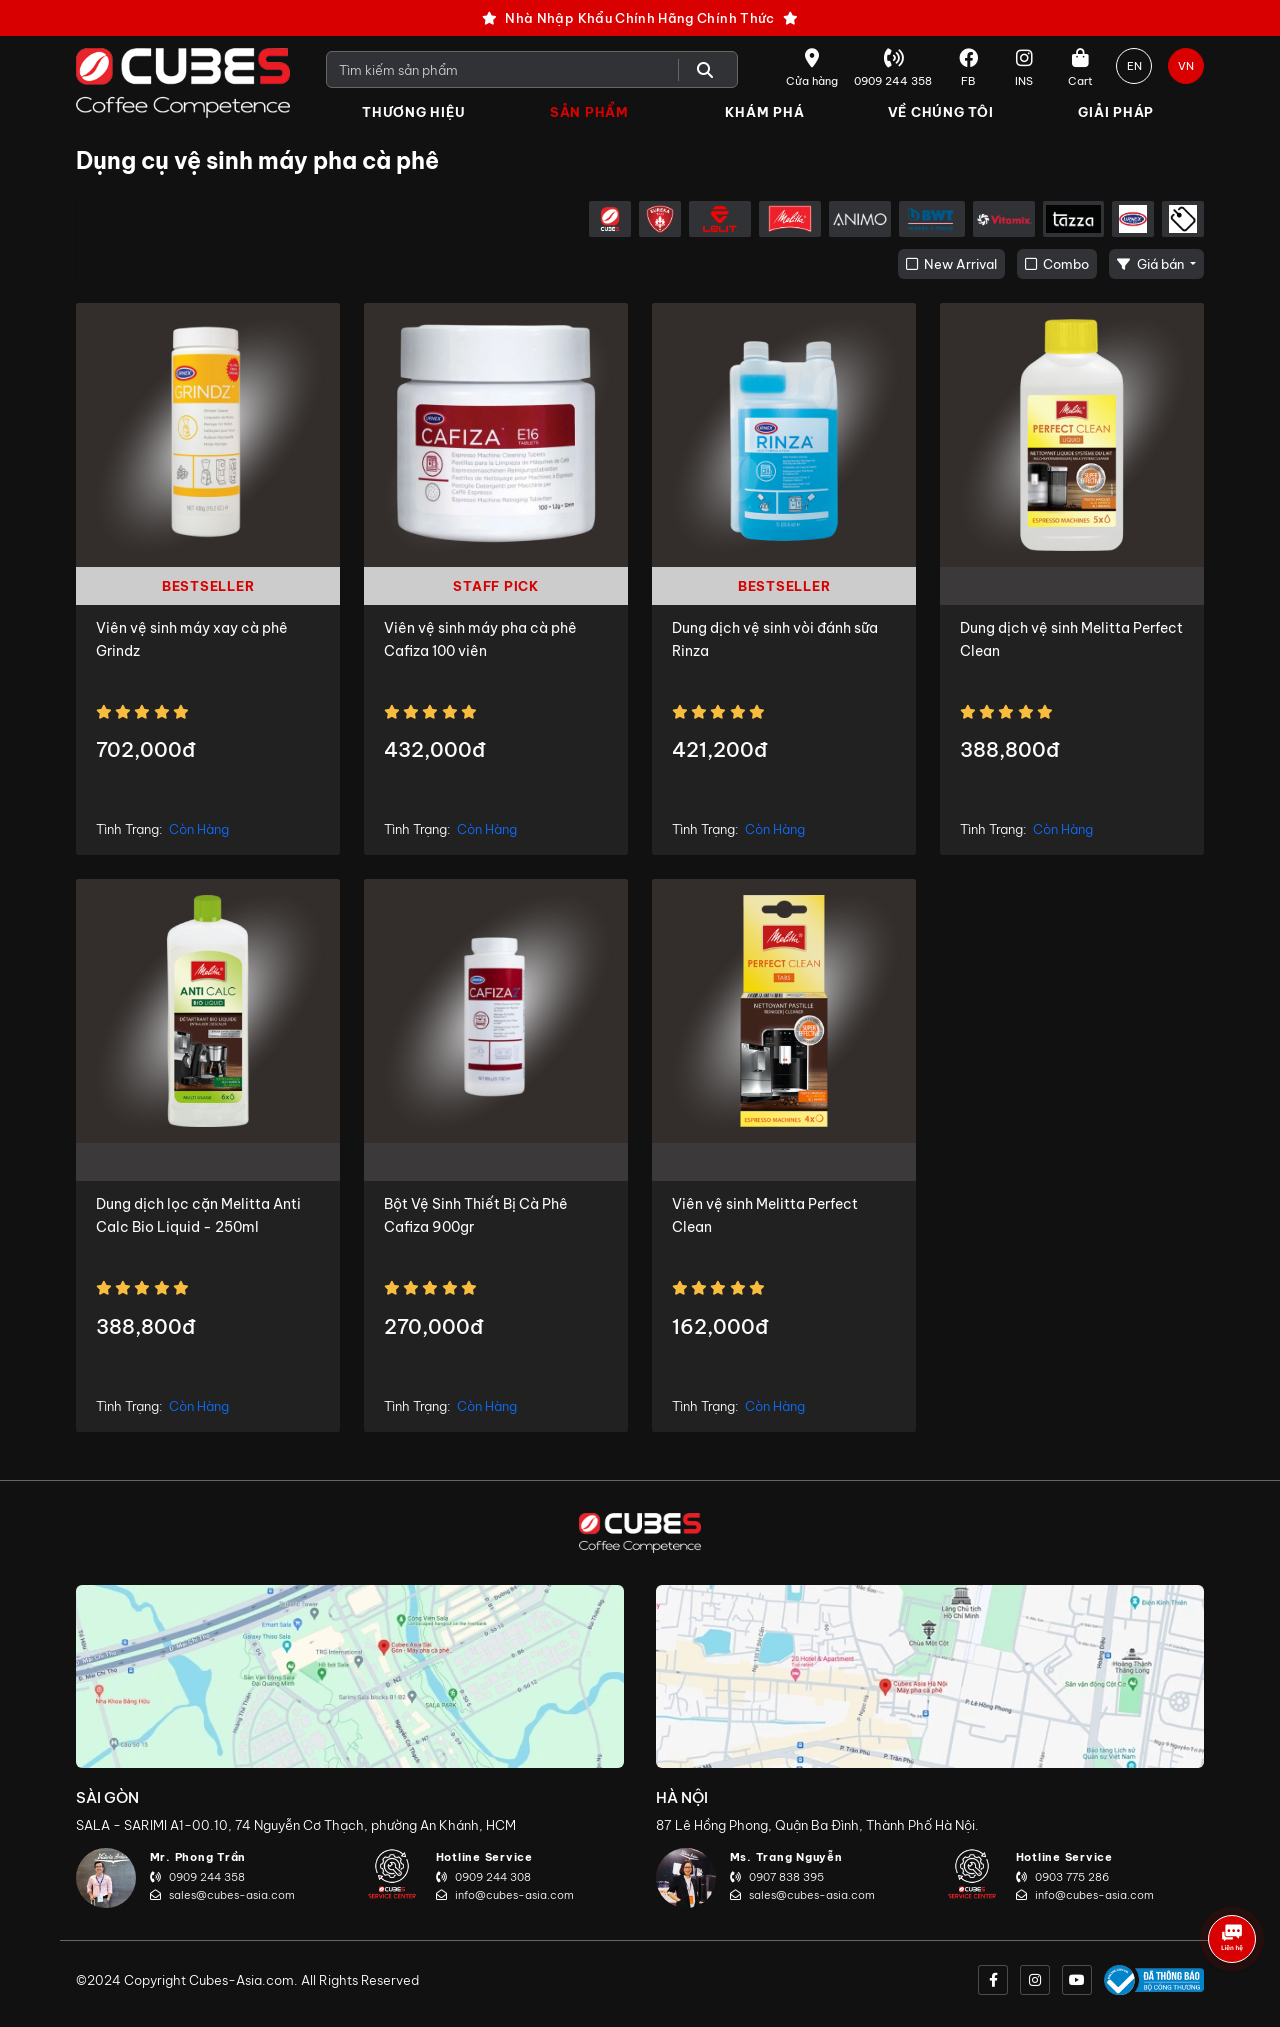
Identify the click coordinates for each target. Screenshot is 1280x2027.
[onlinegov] (1154, 1980)
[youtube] (1077, 1980)
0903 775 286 (1062, 1877)
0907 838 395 (777, 1877)
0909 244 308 (483, 1877)
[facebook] (993, 1980)
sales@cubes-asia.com (222, 1895)
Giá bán (1152, 264)
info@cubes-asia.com (505, 1895)
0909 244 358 (197, 1877)
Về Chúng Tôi (941, 112)
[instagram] (1035, 1980)
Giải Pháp (1116, 112)
